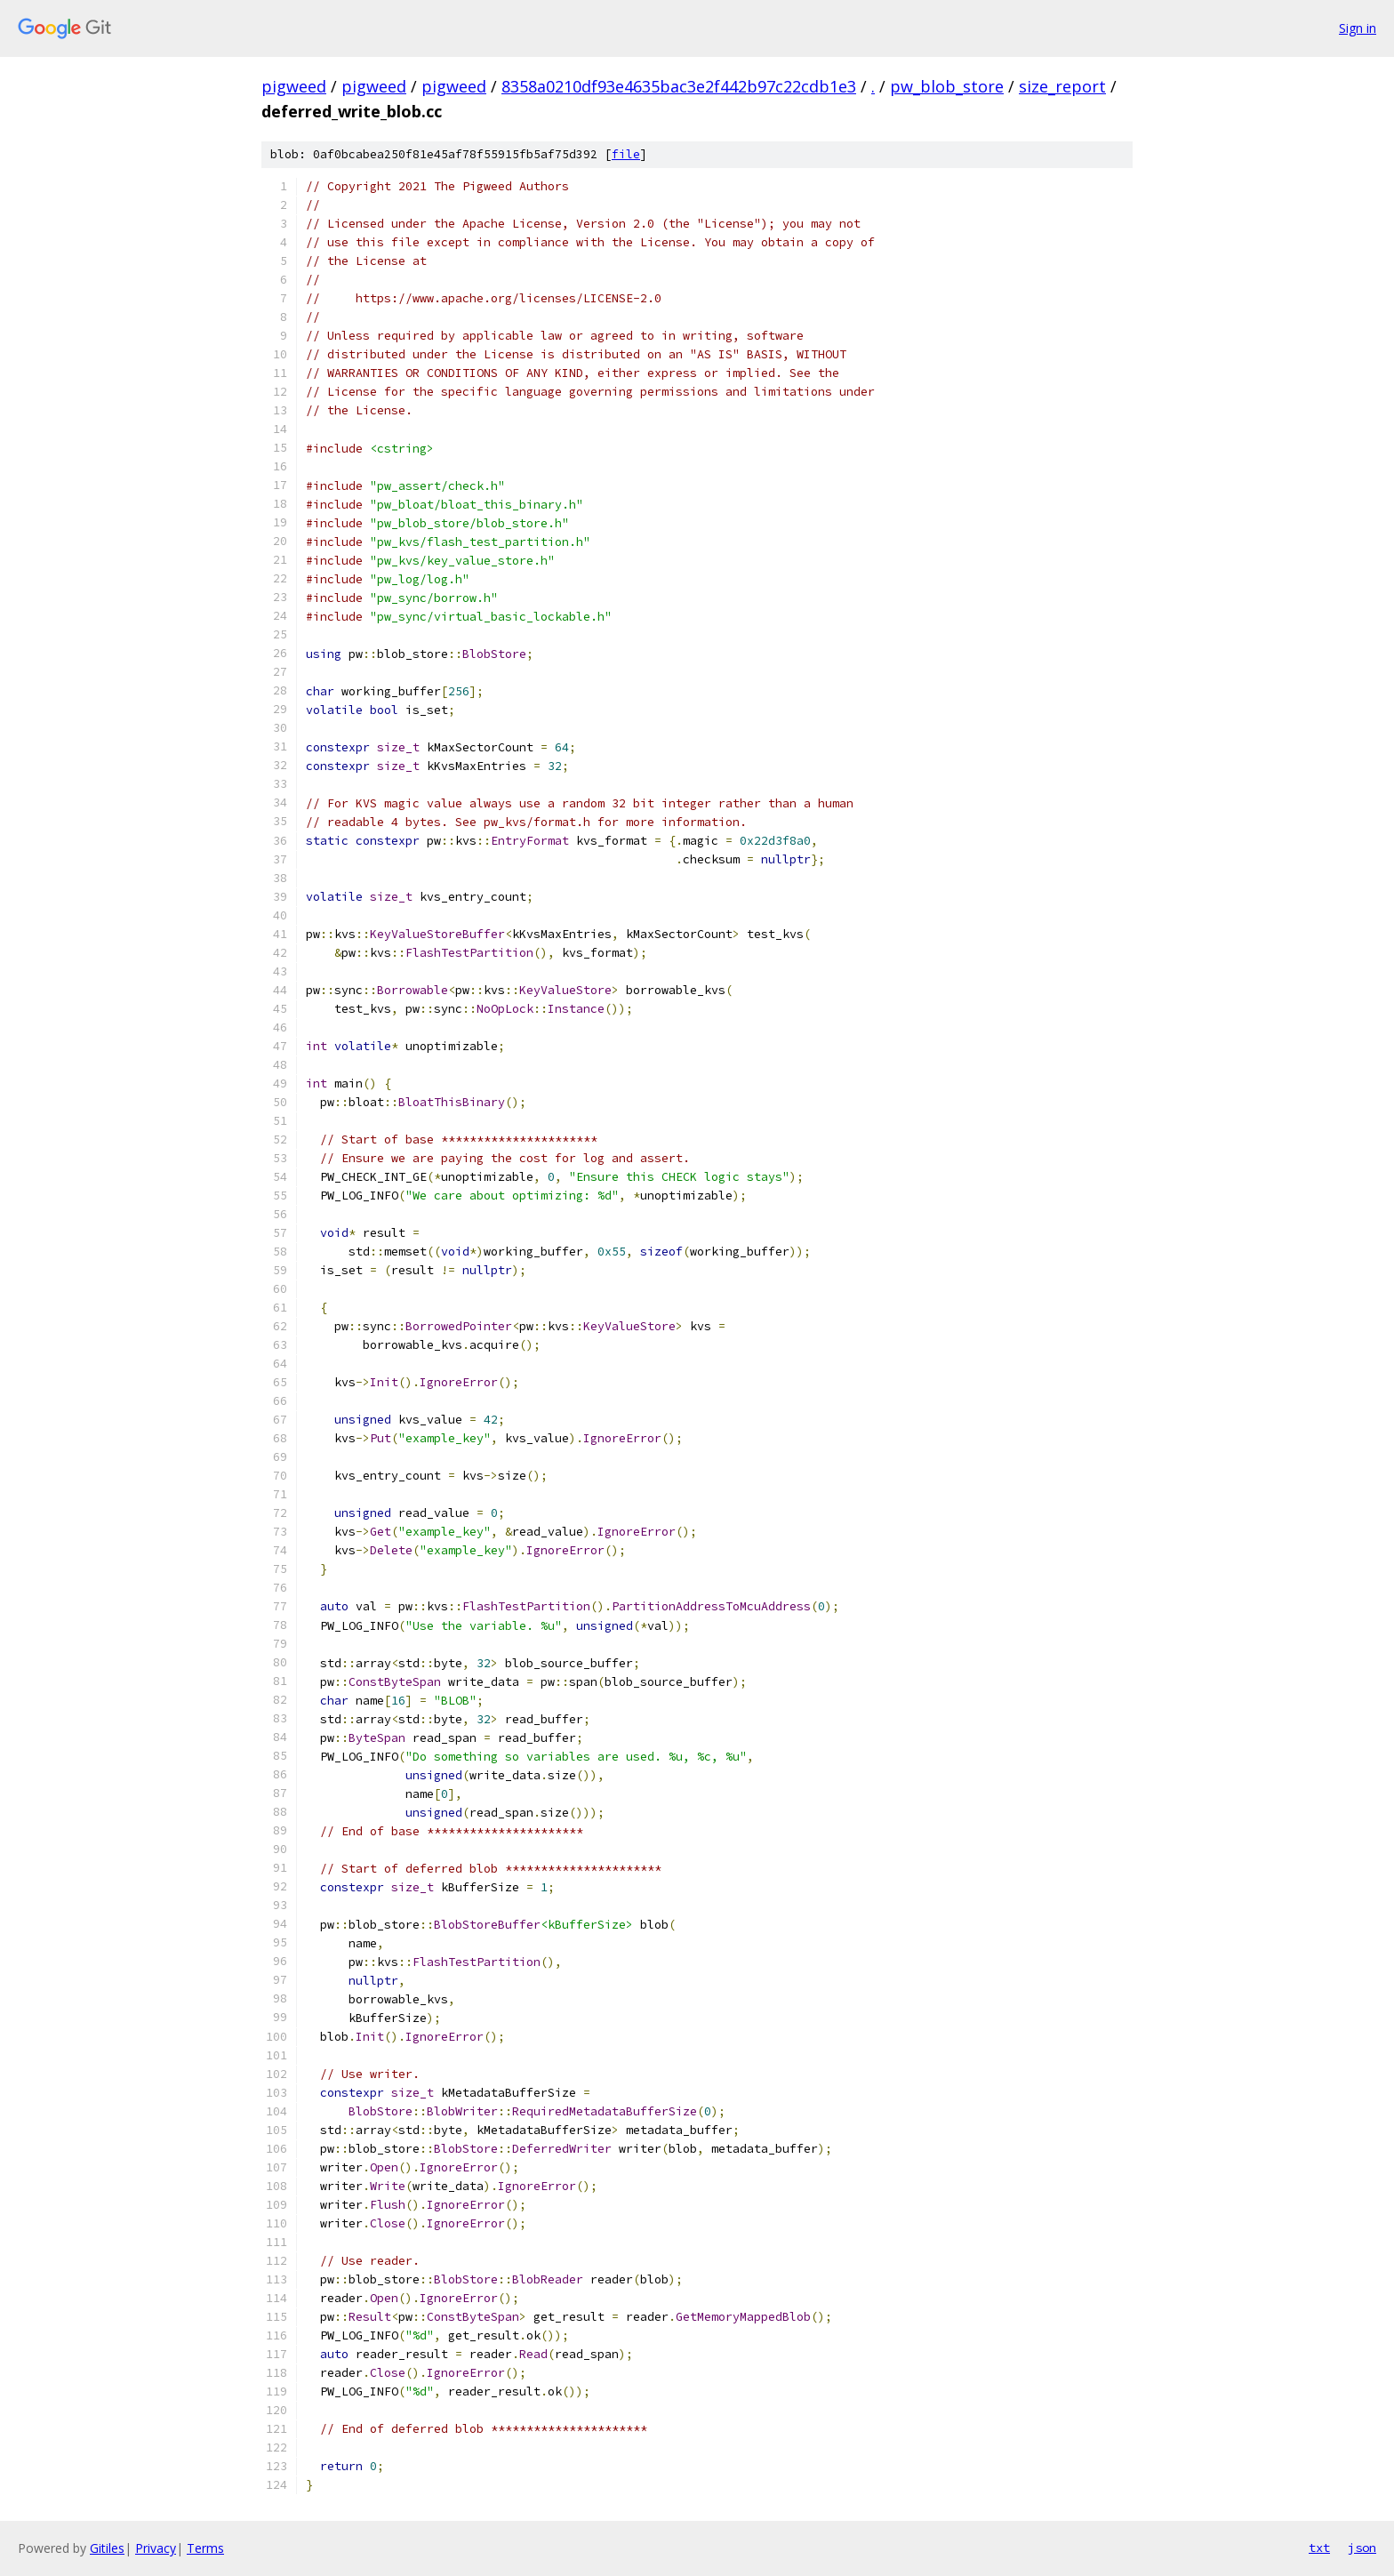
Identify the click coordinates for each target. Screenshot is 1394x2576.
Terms (205, 2548)
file (626, 154)
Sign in (1357, 28)
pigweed (293, 86)
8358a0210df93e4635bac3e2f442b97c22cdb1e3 (678, 86)
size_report (1062, 86)
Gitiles (107, 2548)
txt (1319, 2548)
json (1362, 2548)
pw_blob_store (947, 86)
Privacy (155, 2548)
